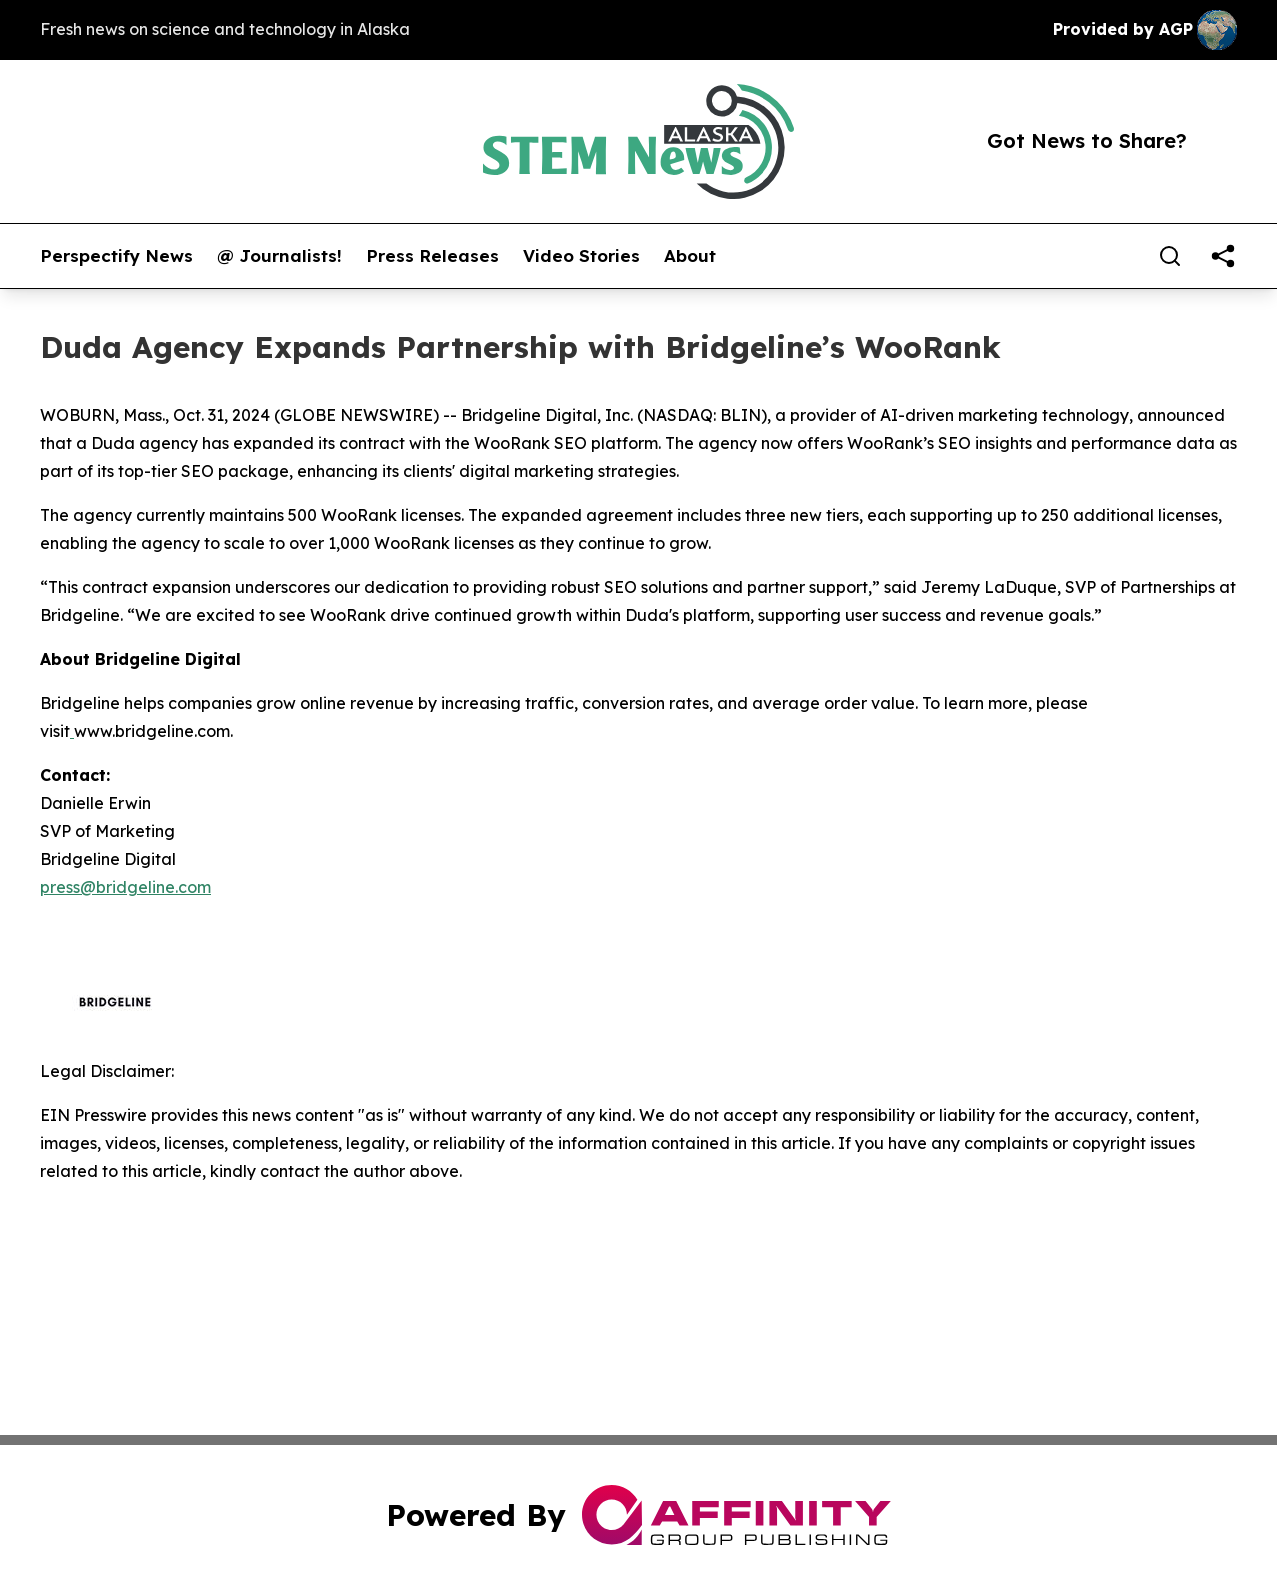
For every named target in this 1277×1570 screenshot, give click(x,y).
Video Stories (581, 256)
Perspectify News (116, 256)
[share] (1223, 256)
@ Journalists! (279, 256)
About (690, 256)
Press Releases (432, 256)
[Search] (1170, 256)
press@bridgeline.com (125, 887)
